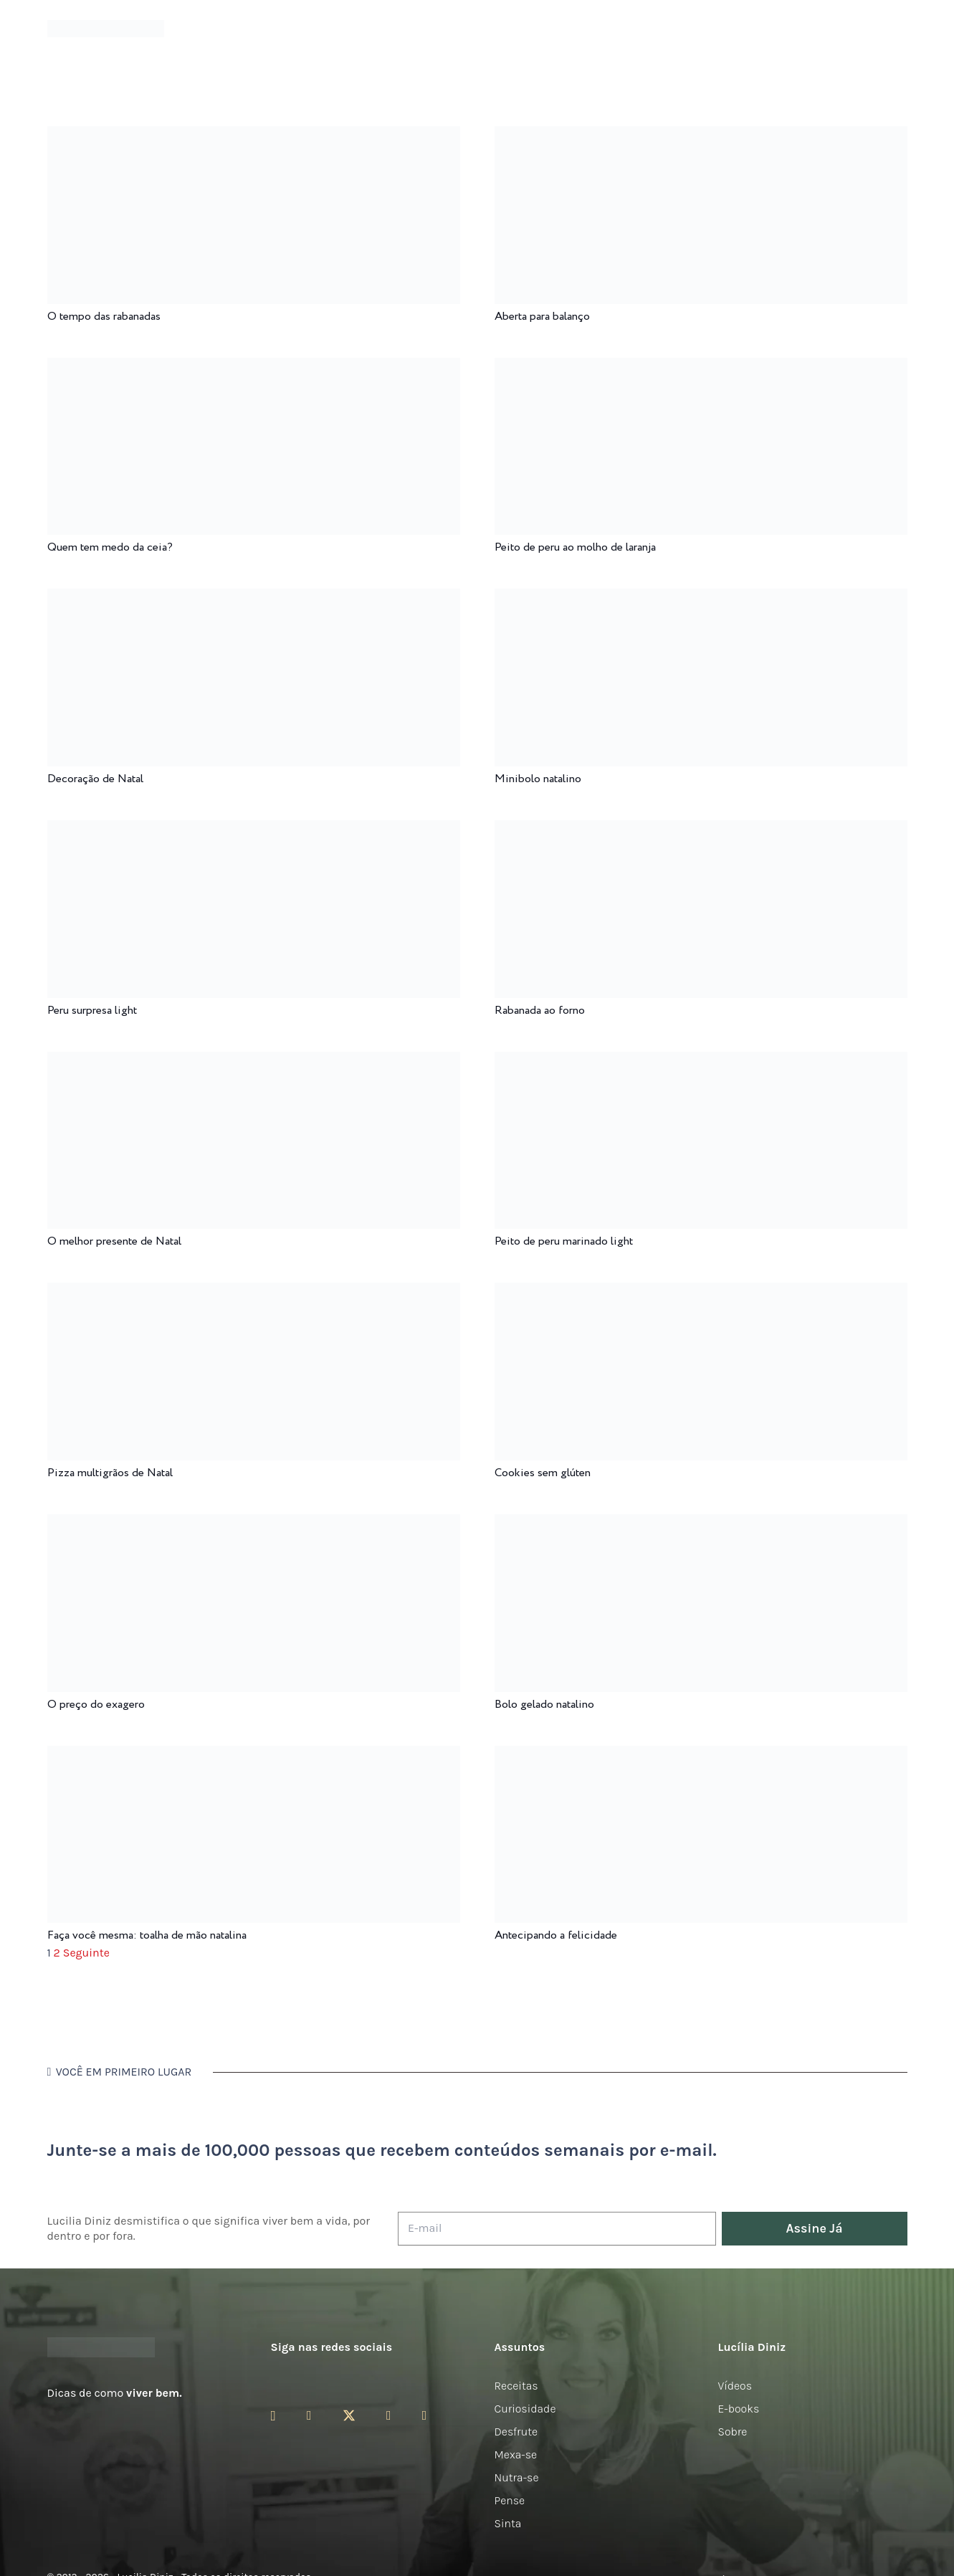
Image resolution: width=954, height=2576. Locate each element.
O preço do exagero (96, 1704)
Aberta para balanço (542, 316)
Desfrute (516, 2431)
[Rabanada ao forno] (701, 830)
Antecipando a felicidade (556, 1935)
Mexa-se (516, 2454)
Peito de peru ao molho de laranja (575, 547)
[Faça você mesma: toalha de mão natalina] (253, 1755)
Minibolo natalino (538, 779)
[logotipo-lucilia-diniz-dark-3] (105, 29)
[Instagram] (273, 2416)
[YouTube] (388, 2415)
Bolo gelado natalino (544, 1704)
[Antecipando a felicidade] (701, 1755)
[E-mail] (556, 2228)
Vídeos (735, 2385)
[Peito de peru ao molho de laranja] (701, 367)
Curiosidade (525, 2408)
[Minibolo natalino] (701, 598)
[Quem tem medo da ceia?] (253, 367)
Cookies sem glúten (543, 1473)
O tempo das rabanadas (104, 316)
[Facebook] (309, 2415)
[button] (897, 29)
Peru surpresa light (92, 1010)
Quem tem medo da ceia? (110, 547)
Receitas (516, 2385)
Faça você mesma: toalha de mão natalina (147, 1935)
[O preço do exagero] (253, 1524)
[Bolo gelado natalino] (701, 1524)
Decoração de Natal (95, 779)
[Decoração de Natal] (253, 598)
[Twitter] (349, 2416)
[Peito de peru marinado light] (701, 1061)
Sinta (508, 2523)
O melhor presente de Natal (114, 1241)
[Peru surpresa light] (253, 830)
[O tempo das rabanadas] (253, 136)
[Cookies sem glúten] (701, 1292)
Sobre (733, 2431)
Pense (510, 2500)
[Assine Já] (814, 2228)
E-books (739, 2408)
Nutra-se (517, 2477)
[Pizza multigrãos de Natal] (253, 1292)
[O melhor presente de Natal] (253, 1061)
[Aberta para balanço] (701, 136)
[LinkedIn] (424, 2415)
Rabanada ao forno (540, 1010)
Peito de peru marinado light (564, 1241)
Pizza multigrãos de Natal (110, 1473)
